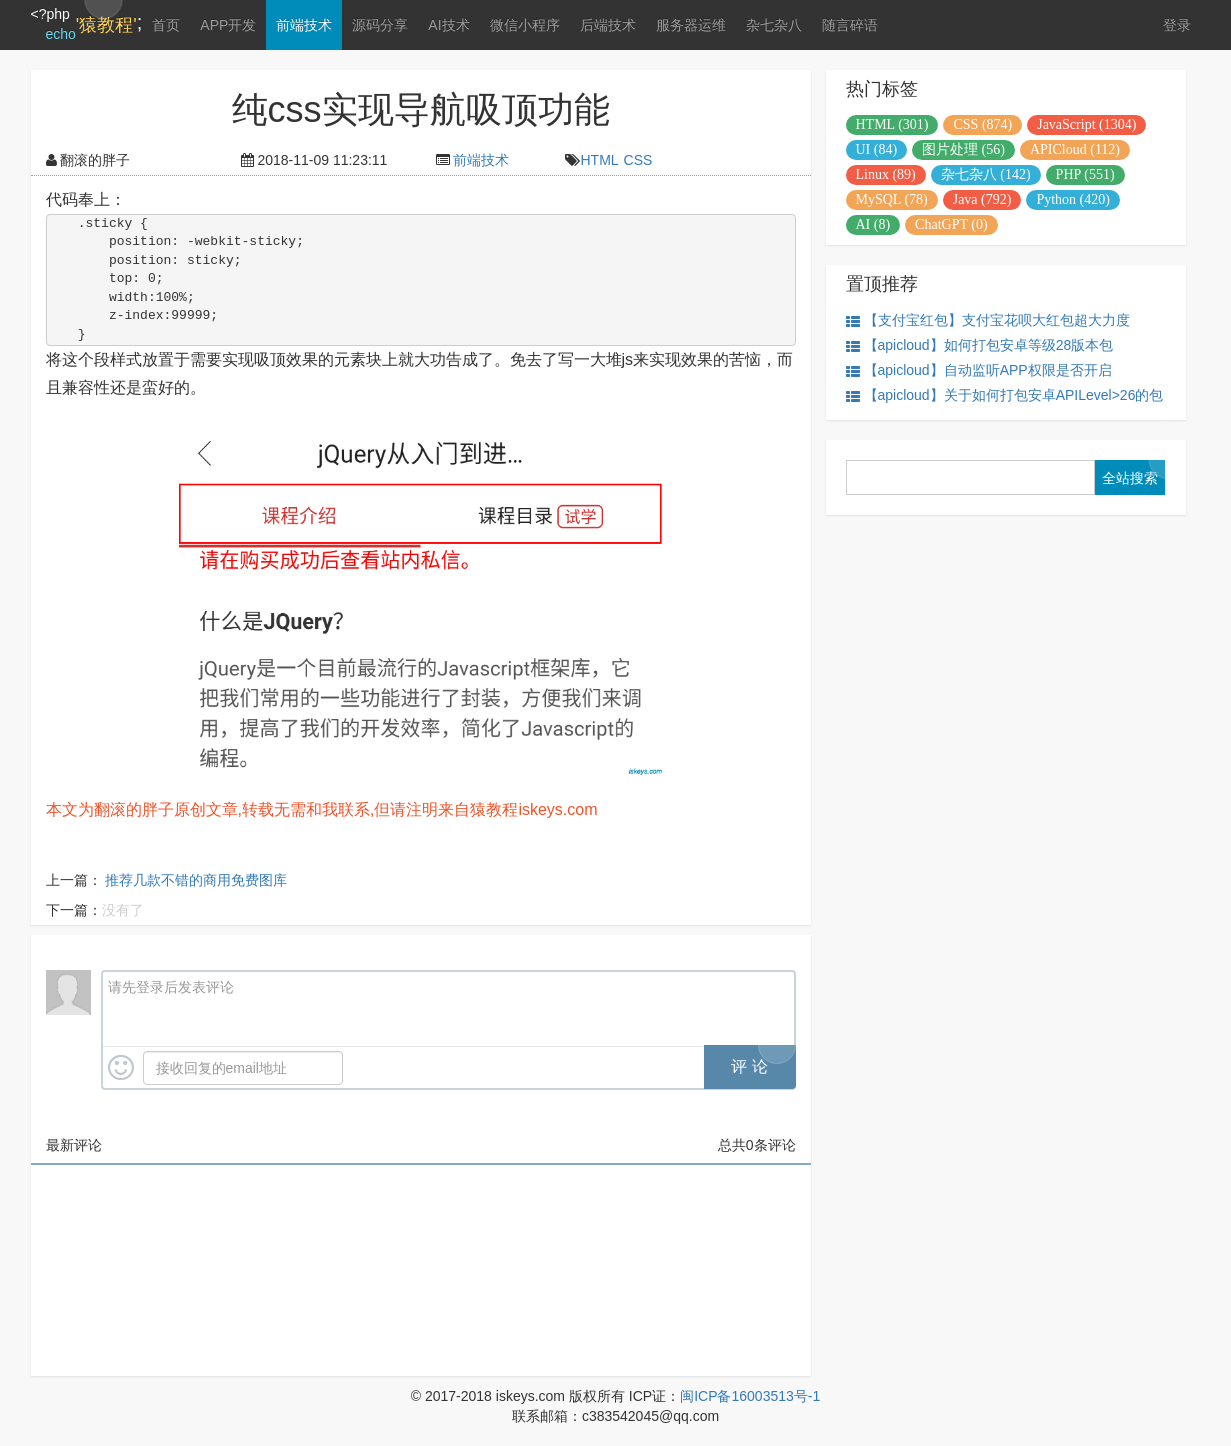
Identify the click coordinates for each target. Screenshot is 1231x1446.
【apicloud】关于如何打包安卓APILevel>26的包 (1005, 395)
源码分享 (380, 25)
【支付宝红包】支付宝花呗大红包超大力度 (988, 320)
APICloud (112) (1075, 149)
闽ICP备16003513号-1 (750, 1396)
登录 (1177, 25)
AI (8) (873, 224)
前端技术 (304, 25)
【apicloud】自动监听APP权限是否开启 (979, 370)
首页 (166, 25)
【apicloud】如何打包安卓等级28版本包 (980, 345)
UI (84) (877, 149)
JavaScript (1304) (1086, 124)
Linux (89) (886, 174)
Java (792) (982, 199)
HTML (599, 160)
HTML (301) (892, 124)
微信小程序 (525, 25)
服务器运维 (691, 25)
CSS (638, 160)
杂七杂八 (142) (986, 174)
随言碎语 (850, 25)
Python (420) (1073, 199)
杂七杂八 (774, 25)
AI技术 (448, 25)
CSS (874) (982, 124)
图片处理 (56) (963, 149)
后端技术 (608, 25)
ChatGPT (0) (951, 224)
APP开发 (228, 25)
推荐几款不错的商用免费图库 (196, 880)
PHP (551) (1085, 174)
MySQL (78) (892, 199)
